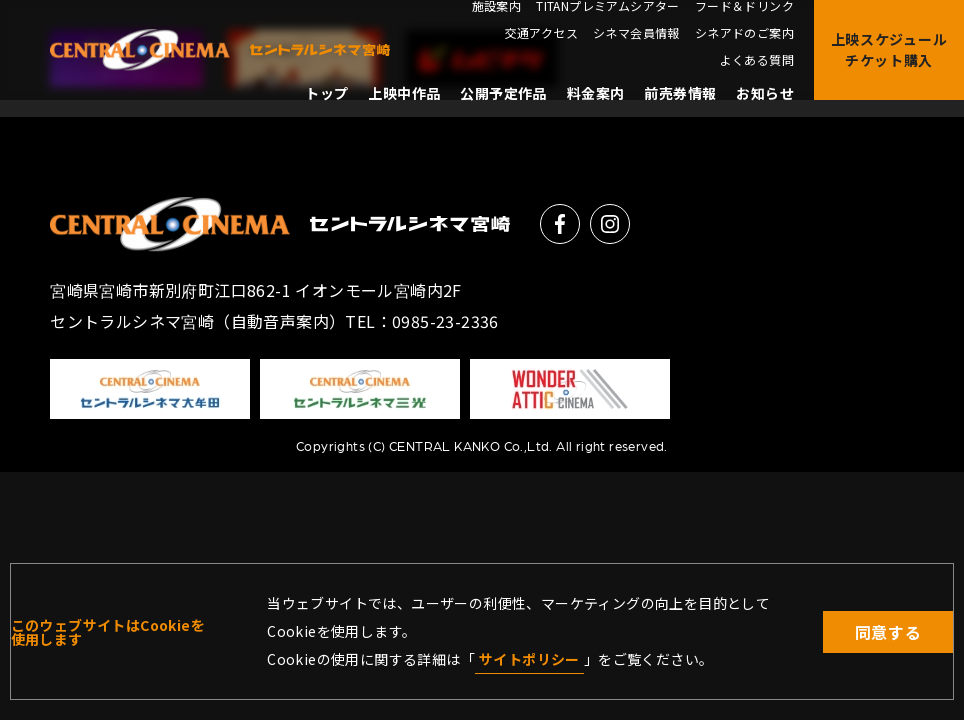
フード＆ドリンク (744, 6)
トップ (326, 93)
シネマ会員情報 (636, 33)
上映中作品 (404, 93)
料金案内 (596, 93)
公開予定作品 (503, 93)
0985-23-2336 (445, 321)
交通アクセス (541, 33)
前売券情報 (680, 93)
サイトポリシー (529, 659)
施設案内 (497, 6)
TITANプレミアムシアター (608, 6)
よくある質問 (757, 60)
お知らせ (765, 93)
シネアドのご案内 (744, 33)
